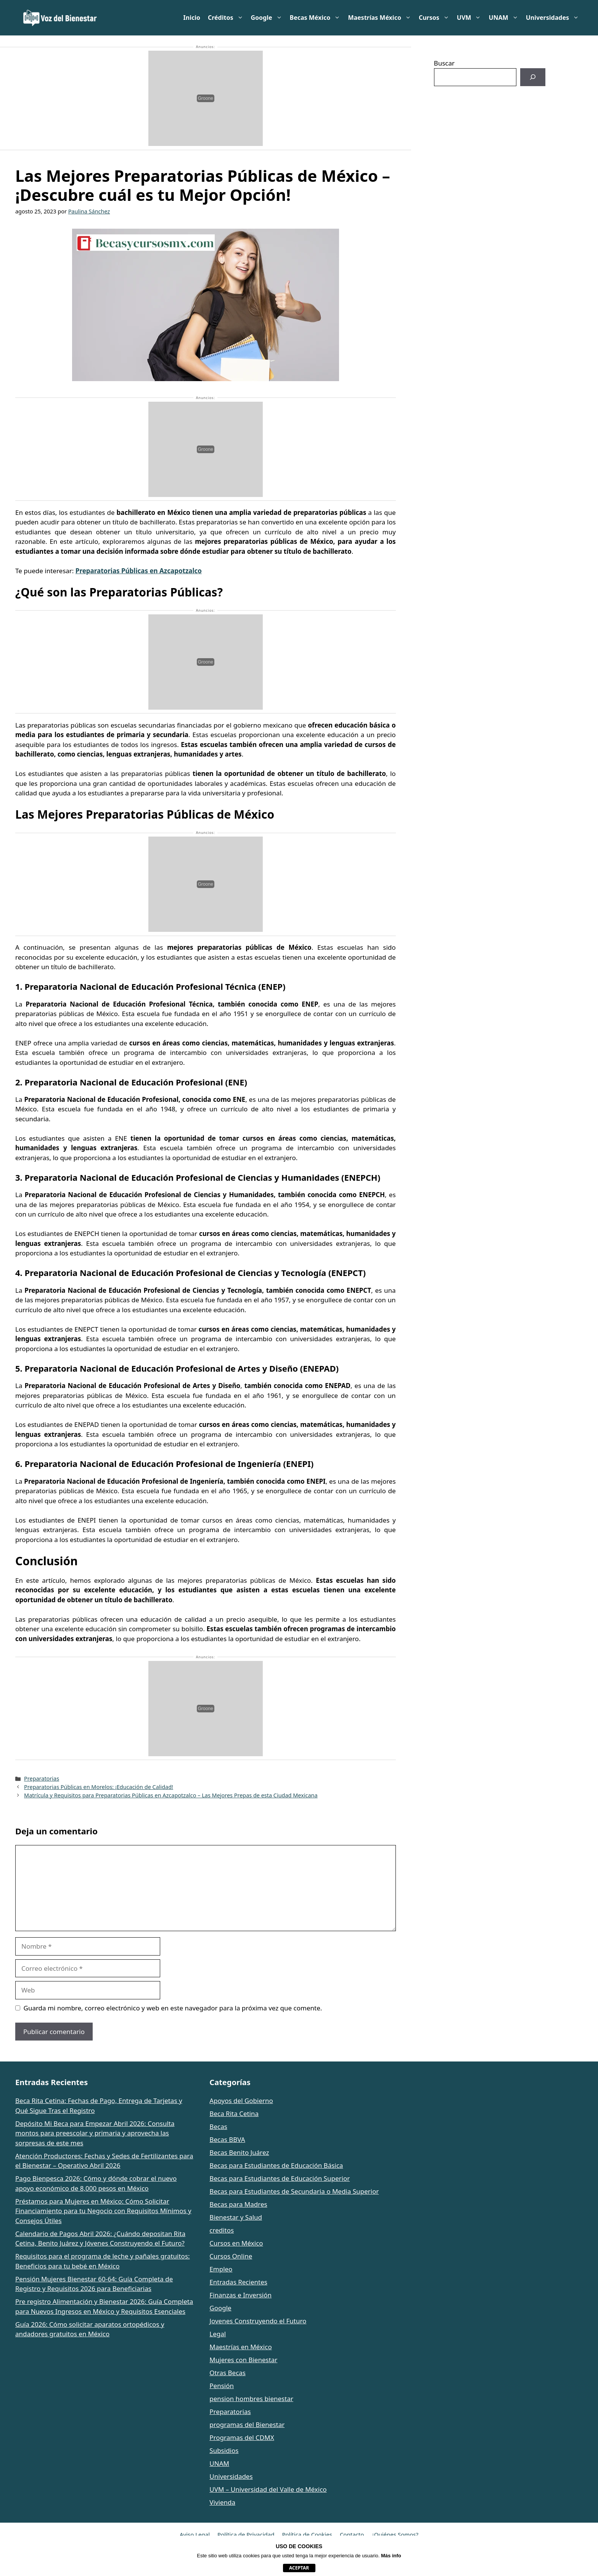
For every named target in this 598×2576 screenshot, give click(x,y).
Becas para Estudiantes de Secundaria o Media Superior (294, 2191)
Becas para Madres (238, 2204)
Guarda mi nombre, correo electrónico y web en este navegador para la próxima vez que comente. (173, 2008)
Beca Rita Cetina (234, 2113)
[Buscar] (532, 77)
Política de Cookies (307, 2534)
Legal (217, 2333)
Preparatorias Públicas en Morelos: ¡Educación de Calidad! (98, 1787)
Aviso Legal (195, 2534)
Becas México (317, 17)
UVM (471, 17)
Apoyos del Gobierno (241, 2100)
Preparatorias (41, 1778)
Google (268, 17)
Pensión (221, 2385)
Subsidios (223, 2450)
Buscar (444, 63)
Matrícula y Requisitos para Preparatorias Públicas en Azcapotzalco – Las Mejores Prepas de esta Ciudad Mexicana (171, 1795)
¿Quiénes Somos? (394, 2534)
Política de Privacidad (245, 2534)
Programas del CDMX (241, 2437)
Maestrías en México (240, 2346)
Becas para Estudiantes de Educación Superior (279, 2178)
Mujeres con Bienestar (243, 2359)
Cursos (436, 17)
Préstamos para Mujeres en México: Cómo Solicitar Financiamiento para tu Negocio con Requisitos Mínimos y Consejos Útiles (103, 2211)
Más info (391, 2555)
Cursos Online (230, 2256)
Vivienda (222, 2502)
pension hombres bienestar (251, 2398)
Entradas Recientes (238, 2282)
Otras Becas (227, 2372)
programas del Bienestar (247, 2424)
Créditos (227, 17)
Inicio (191, 17)
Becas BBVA (227, 2139)
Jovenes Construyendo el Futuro (257, 2320)
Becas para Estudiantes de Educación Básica (276, 2165)
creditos (221, 2230)
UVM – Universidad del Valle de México (267, 2489)
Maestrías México (381, 17)
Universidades (554, 17)
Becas (218, 2126)
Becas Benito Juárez (239, 2152)
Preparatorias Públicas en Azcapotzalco (139, 570)
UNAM (505, 17)
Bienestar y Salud (235, 2217)
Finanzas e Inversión (240, 2295)
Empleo (220, 2269)
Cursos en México (236, 2243)
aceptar (299, 2568)
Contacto (352, 2534)
